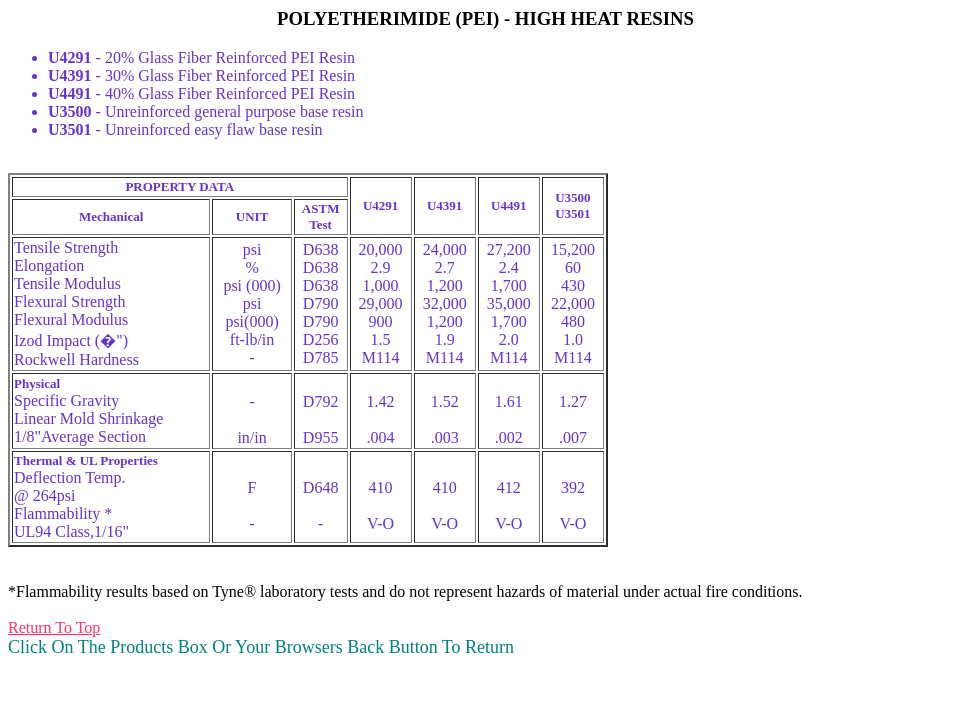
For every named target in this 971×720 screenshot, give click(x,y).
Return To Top (54, 627)
